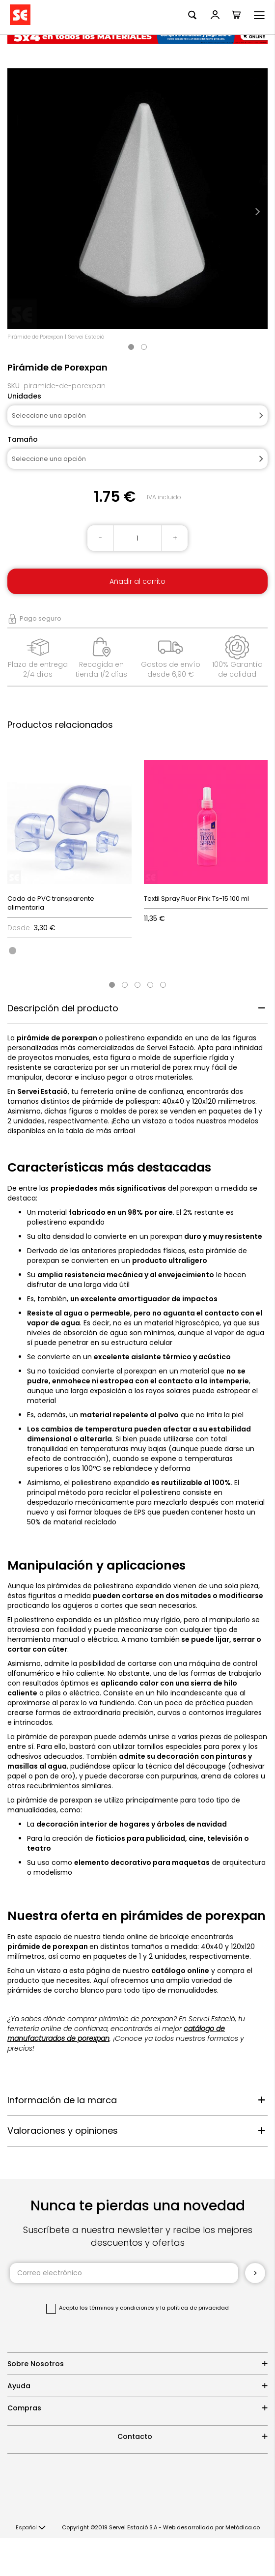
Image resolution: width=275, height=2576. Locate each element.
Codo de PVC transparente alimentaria (50, 903)
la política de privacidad (194, 2308)
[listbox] (69, 950)
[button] (31, 2527)
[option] (12, 950)
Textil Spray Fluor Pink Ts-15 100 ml (196, 898)
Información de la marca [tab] (62, 2100)
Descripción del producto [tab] (62, 1008)
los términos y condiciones (117, 2308)
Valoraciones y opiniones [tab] (62, 2130)
